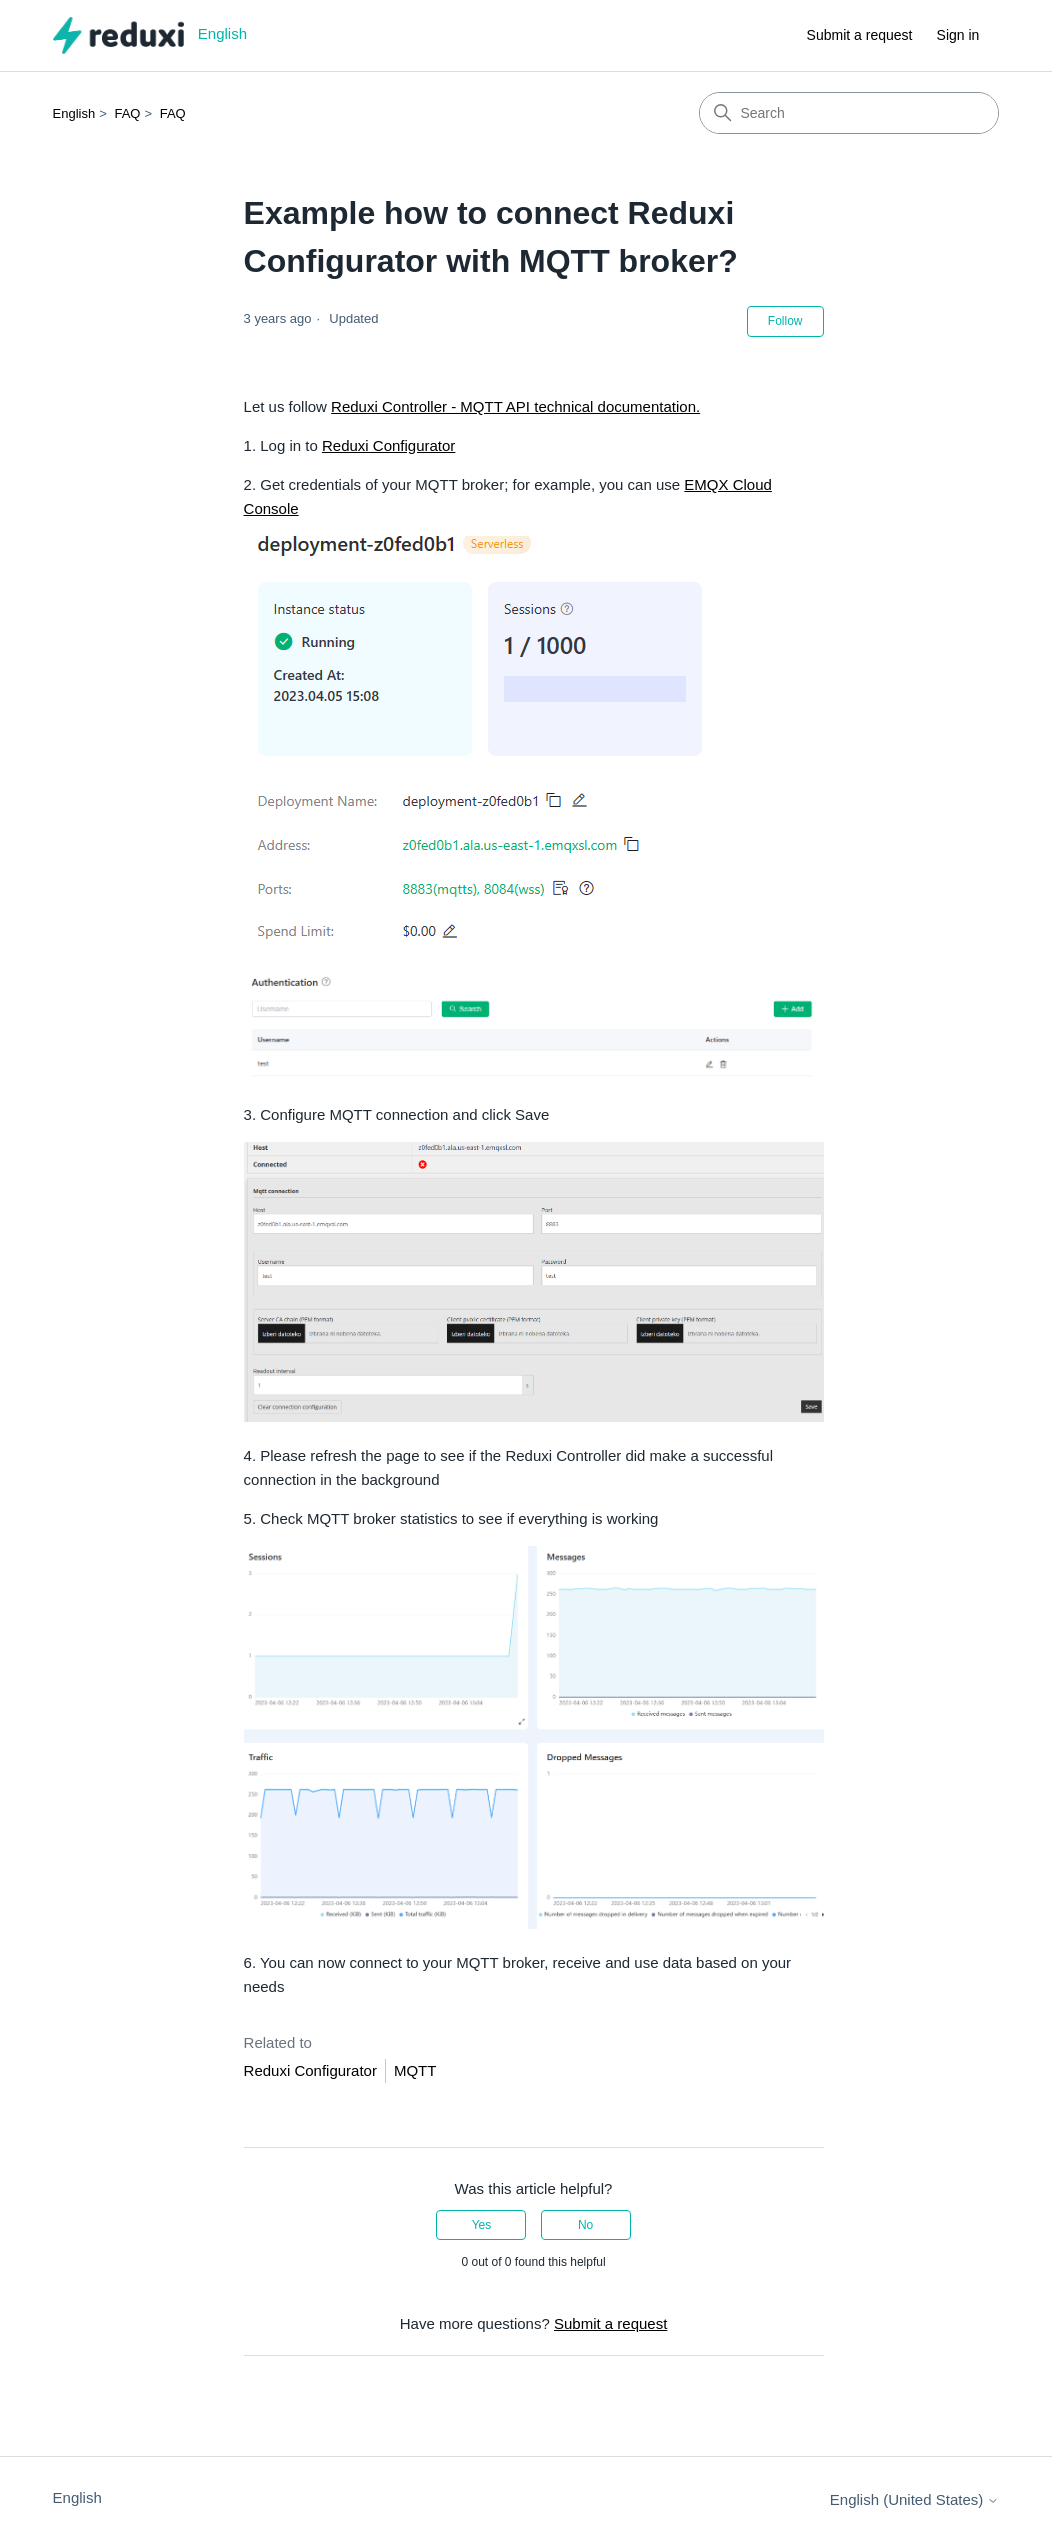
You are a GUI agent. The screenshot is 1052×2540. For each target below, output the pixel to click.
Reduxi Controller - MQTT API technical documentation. (515, 406)
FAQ (127, 113)
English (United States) (915, 2499)
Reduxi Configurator (388, 445)
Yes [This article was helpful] (482, 2225)
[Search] (849, 113)
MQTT (415, 2070)
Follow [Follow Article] (785, 321)
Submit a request (860, 35)
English (74, 113)
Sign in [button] (958, 35)
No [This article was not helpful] (585, 2225)
